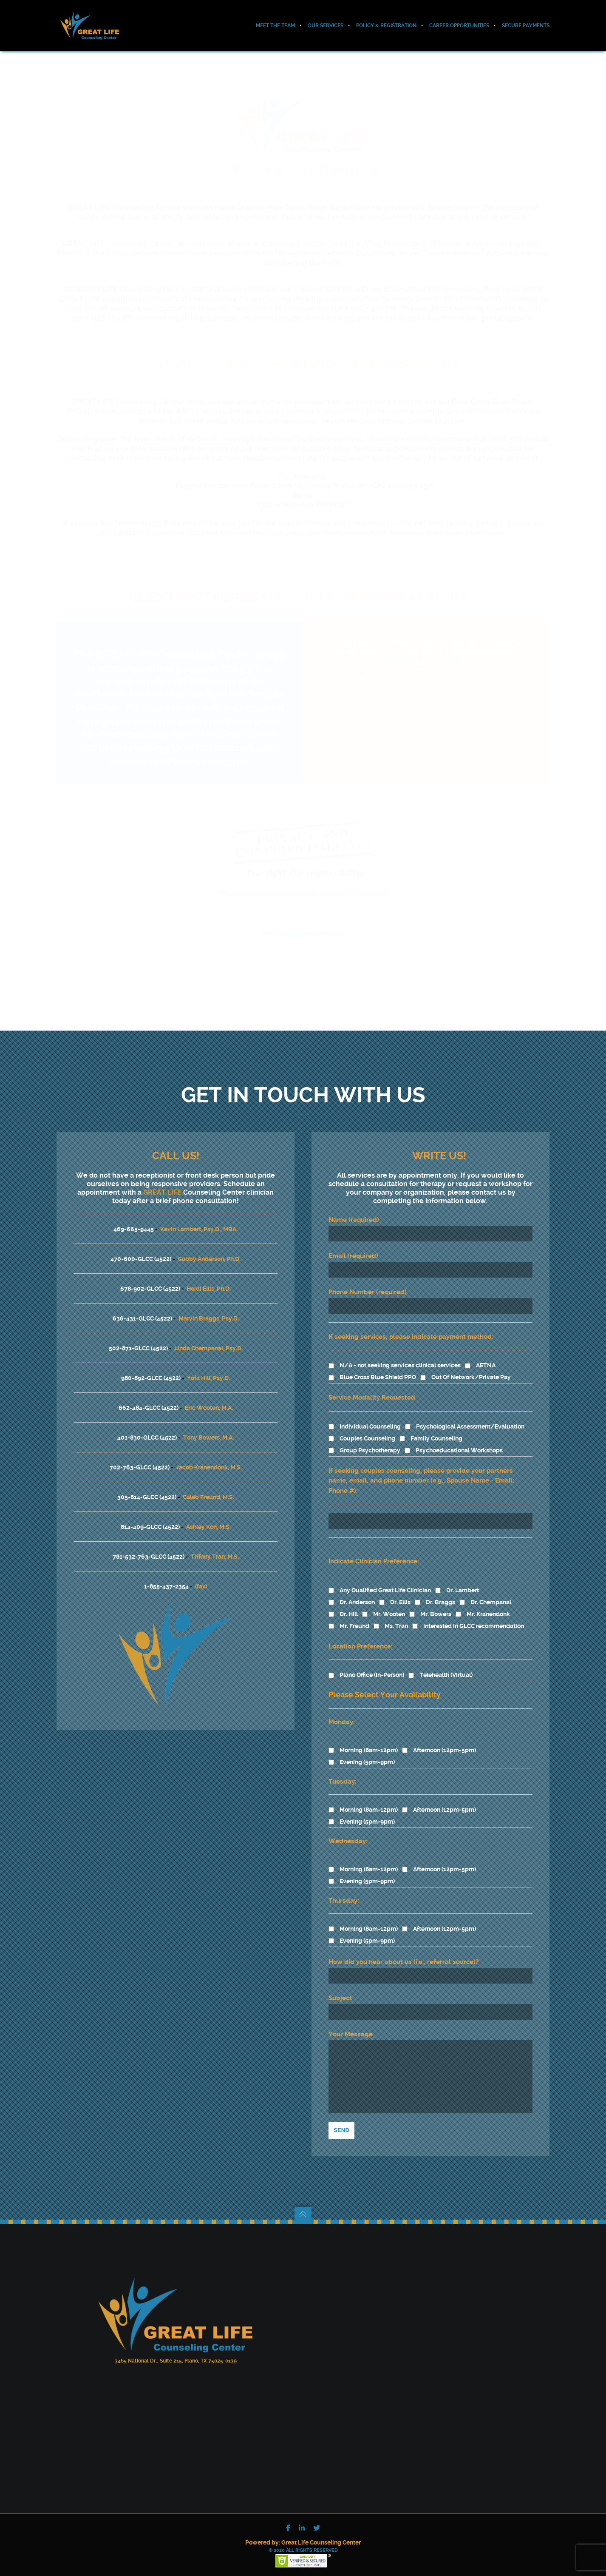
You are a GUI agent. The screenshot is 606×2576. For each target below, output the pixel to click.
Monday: (341, 1709)
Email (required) (430, 1252)
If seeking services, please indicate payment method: (410, 1324)
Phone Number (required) (430, 1288)
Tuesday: (342, 1769)
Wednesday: (348, 1828)
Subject (430, 1994)
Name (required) (430, 1216)
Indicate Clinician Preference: (373, 1548)
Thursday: (343, 1888)
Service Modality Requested (371, 1385)
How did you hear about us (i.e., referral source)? (403, 1949)
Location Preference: (360, 1633)
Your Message (430, 2065)
